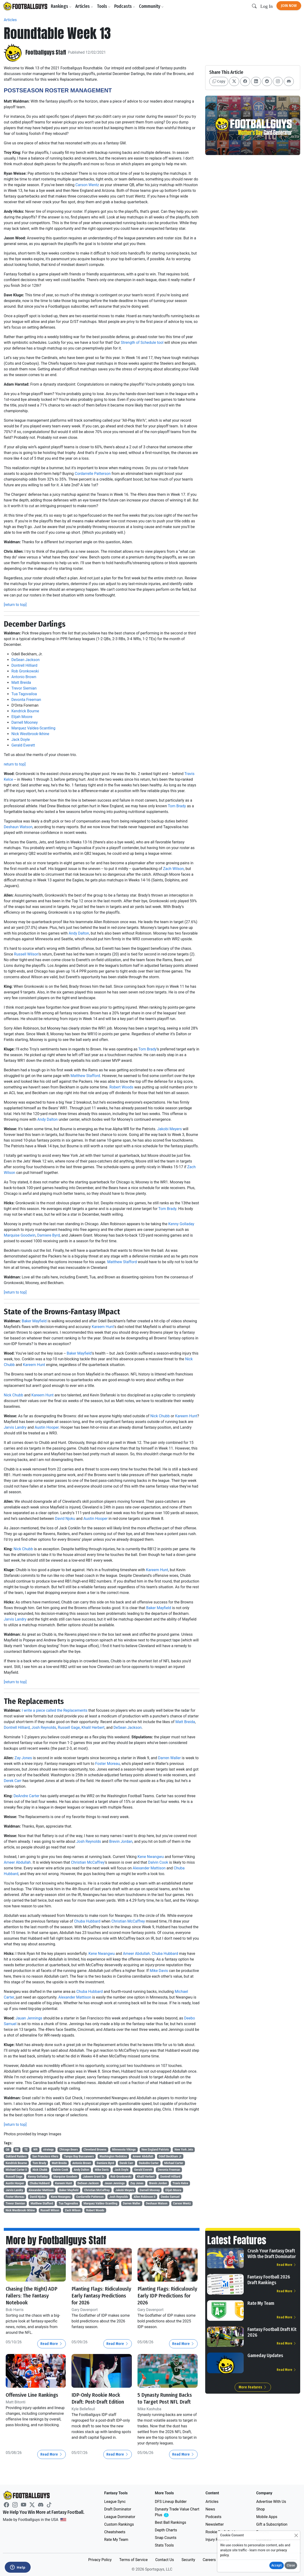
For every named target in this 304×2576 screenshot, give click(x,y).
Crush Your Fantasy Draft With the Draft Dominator (271, 2253)
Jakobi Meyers (169, 1129)
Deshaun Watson (18, 827)
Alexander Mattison (149, 1868)
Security (188, 2559)
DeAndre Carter (26, 1796)
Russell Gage (69, 1727)
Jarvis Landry (15, 1427)
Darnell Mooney (24, 722)
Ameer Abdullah (17, 1862)
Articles (85, 6)
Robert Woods (121, 1087)
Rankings (62, 6)
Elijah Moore (21, 716)
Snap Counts (165, 2537)
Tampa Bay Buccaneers (79, 2156)
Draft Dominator (117, 2509)
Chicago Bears (68, 2149)
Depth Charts (166, 2530)
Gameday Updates (265, 2355)
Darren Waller (169, 1758)
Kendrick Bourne (25, 711)
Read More (51, 2345)
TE (26, 2149)
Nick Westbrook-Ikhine (30, 734)
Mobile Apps (266, 2517)
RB (17, 2149)
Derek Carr (13, 1780)
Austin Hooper (47, 1427)
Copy (218, 81)
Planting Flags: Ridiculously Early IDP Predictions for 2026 (163, 2295)
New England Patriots (155, 2149)
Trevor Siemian (24, 688)
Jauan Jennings (28, 2018)
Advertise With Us (271, 2501)
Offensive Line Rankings (34, 2396)
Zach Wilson (173, 868)
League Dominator (119, 2517)
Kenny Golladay (181, 1224)
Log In (266, 6)
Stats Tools (164, 2545)
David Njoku (65, 1518)
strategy (48, 2149)
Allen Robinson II (144, 2196)
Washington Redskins (113, 2156)
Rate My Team (260, 2303)
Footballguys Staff (46, 52)
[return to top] (15, 604)
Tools (104, 6)
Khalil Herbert (92, 1727)
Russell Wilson (26, 954)
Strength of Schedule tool (142, 342)
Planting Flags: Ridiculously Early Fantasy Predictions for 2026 (99, 2298)
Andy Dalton (79, 933)
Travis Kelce (180, 2183)
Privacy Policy (100, 2559)
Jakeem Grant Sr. (94, 2176)
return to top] (15, 764)
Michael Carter (173, 2163)
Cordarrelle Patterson (93, 473)
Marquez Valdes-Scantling (33, 728)
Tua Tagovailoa (24, 694)
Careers (209, 2559)
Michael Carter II (16, 2169)
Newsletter (214, 2524)
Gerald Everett (23, 745)
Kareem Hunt (103, 1326)
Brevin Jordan (121, 1841)
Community (152, 6)
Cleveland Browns (94, 2149)
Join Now (289, 5)
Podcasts (125, 6)
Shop (260, 2509)
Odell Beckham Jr (170, 2156)
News (210, 2509)
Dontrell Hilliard (24, 665)
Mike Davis (159, 1970)
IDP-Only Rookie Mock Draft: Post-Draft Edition (100, 2399)
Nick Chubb (13, 1395)
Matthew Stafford (85, 1075)
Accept (276, 2565)
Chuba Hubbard (87, 1921)
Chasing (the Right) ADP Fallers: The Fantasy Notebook (34, 2295)
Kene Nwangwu (151, 1856)
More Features (253, 2387)
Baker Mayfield (34, 1321)
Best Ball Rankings (170, 2522)
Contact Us (164, 2559)
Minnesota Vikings (124, 2149)
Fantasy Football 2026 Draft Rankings (268, 2279)
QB (8, 2149)
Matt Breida (21, 682)
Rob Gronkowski (25, 671)
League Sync (115, 2501)
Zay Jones (23, 1758)
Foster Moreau (107, 1763)
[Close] (296, 2535)
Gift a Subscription (272, 2524)
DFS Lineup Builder (171, 2501)
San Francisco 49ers (45, 2156)
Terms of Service (133, 2559)
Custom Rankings (119, 2524)
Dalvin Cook (158, 1862)
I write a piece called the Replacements (54, 1710)
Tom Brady (177, 806)
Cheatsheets (114, 2532)
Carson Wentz (87, 185)
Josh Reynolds (43, 1727)
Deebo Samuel (170, 2196)
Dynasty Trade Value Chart (177, 2512)
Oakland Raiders (16, 2156)
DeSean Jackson (25, 659)
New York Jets (184, 2149)
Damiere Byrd (48, 1235)
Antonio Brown (23, 677)
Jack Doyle (20, 739)
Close (291, 2565)
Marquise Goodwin (19, 1235)
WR (35, 2149)
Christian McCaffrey (87, 1862)
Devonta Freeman (26, 699)
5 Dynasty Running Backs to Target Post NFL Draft (167, 2399)
